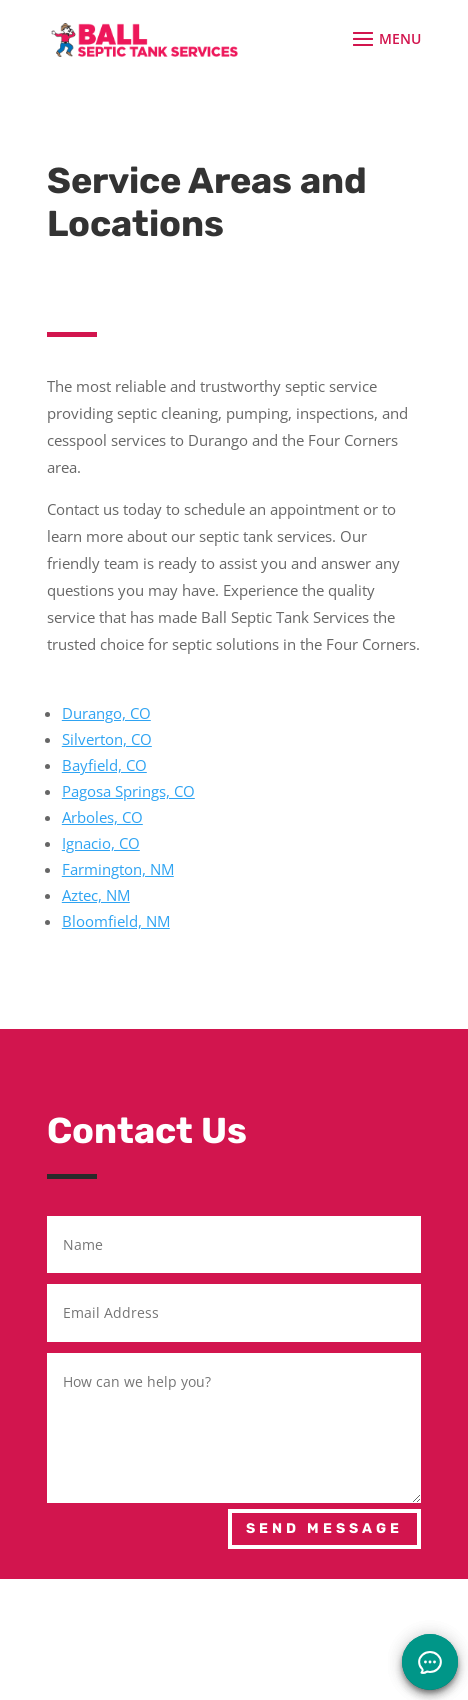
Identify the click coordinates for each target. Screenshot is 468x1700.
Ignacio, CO (101, 843)
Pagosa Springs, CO (128, 791)
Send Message (324, 1528)
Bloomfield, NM (116, 921)
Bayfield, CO (104, 765)
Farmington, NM (118, 869)
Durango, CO (106, 713)
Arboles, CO (102, 817)
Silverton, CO (107, 739)
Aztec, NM (96, 895)
